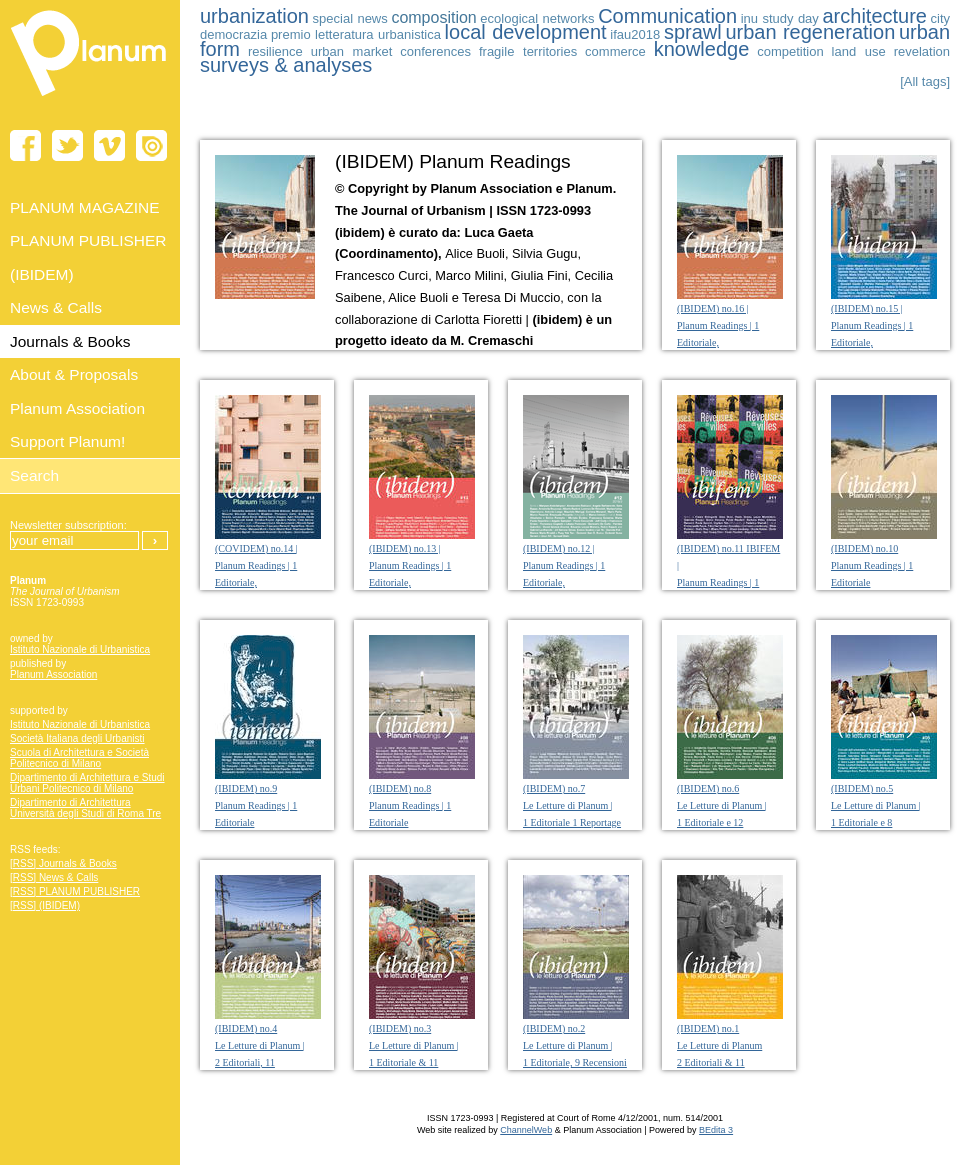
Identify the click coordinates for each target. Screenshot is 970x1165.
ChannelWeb (526, 1130)
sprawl (693, 32)
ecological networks (537, 18)
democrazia (233, 34)
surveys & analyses (286, 65)
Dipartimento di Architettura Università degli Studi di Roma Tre (85, 808)
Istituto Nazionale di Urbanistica (80, 649)
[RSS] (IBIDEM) (45, 905)
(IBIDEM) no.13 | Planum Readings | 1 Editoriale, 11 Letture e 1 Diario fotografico (411, 582)
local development (526, 32)
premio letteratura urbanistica (356, 34)
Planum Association (53, 674)
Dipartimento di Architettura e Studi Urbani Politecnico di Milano (87, 783)
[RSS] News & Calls (54, 877)
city (941, 18)
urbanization (254, 16)
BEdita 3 (716, 1130)
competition (790, 51)
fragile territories (528, 51)
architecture (874, 16)
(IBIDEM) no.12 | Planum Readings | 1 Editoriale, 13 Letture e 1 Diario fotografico (565, 582)
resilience (275, 51)
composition (433, 17)
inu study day (780, 18)
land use (859, 51)
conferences (435, 51)
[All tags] (925, 81)
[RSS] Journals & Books (63, 863)
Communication (667, 16)
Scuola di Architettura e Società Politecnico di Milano (79, 758)
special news (350, 18)
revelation (922, 51)
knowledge (702, 49)
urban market (352, 51)
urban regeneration (810, 32)
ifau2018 (635, 34)
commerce (615, 51)
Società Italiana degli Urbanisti (77, 738)
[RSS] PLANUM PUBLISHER (75, 891)
